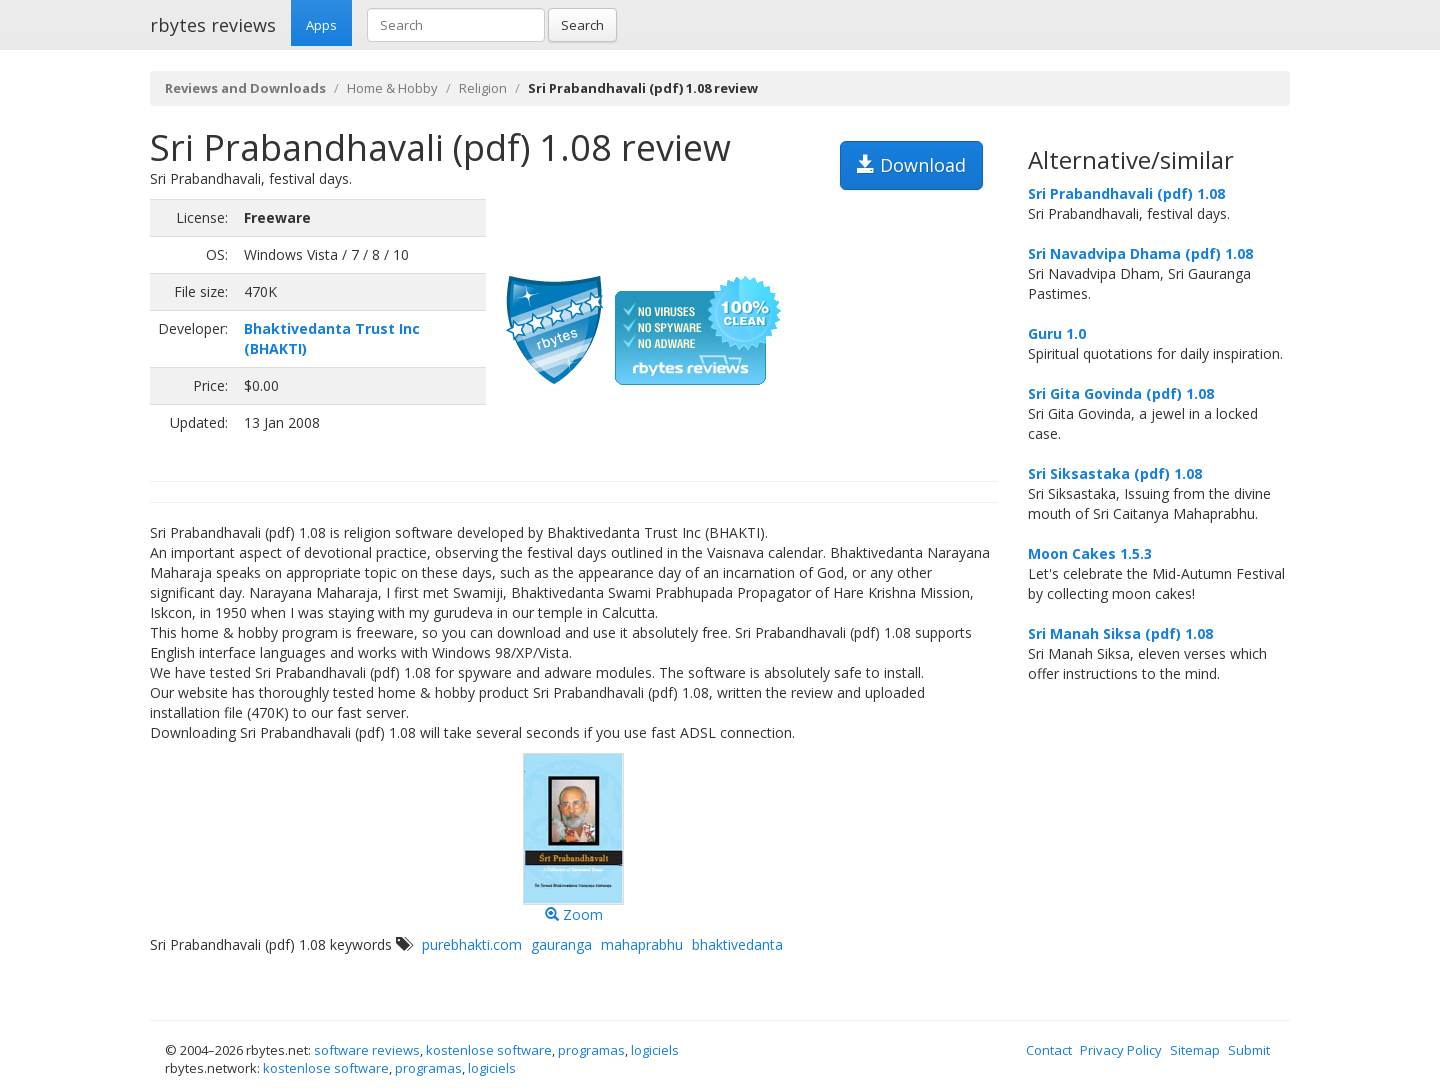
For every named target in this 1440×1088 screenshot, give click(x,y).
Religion (483, 88)
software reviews (367, 1050)
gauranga (561, 944)
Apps (321, 25)
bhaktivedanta (737, 944)
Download (911, 165)
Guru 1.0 (1057, 333)
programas (591, 1050)
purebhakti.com (472, 944)
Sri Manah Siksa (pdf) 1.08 (1120, 633)
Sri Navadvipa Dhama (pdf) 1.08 (1140, 253)
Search (582, 25)
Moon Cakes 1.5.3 (1090, 553)
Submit (1249, 1050)
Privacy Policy (1121, 1050)
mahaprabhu (642, 944)
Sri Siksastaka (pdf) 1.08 (1115, 473)
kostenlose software (489, 1050)
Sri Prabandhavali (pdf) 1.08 (1126, 193)
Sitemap (1195, 1050)
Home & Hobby (392, 88)
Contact (1049, 1050)
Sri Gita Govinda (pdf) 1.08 (1121, 393)
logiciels (655, 1050)
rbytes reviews (213, 25)
